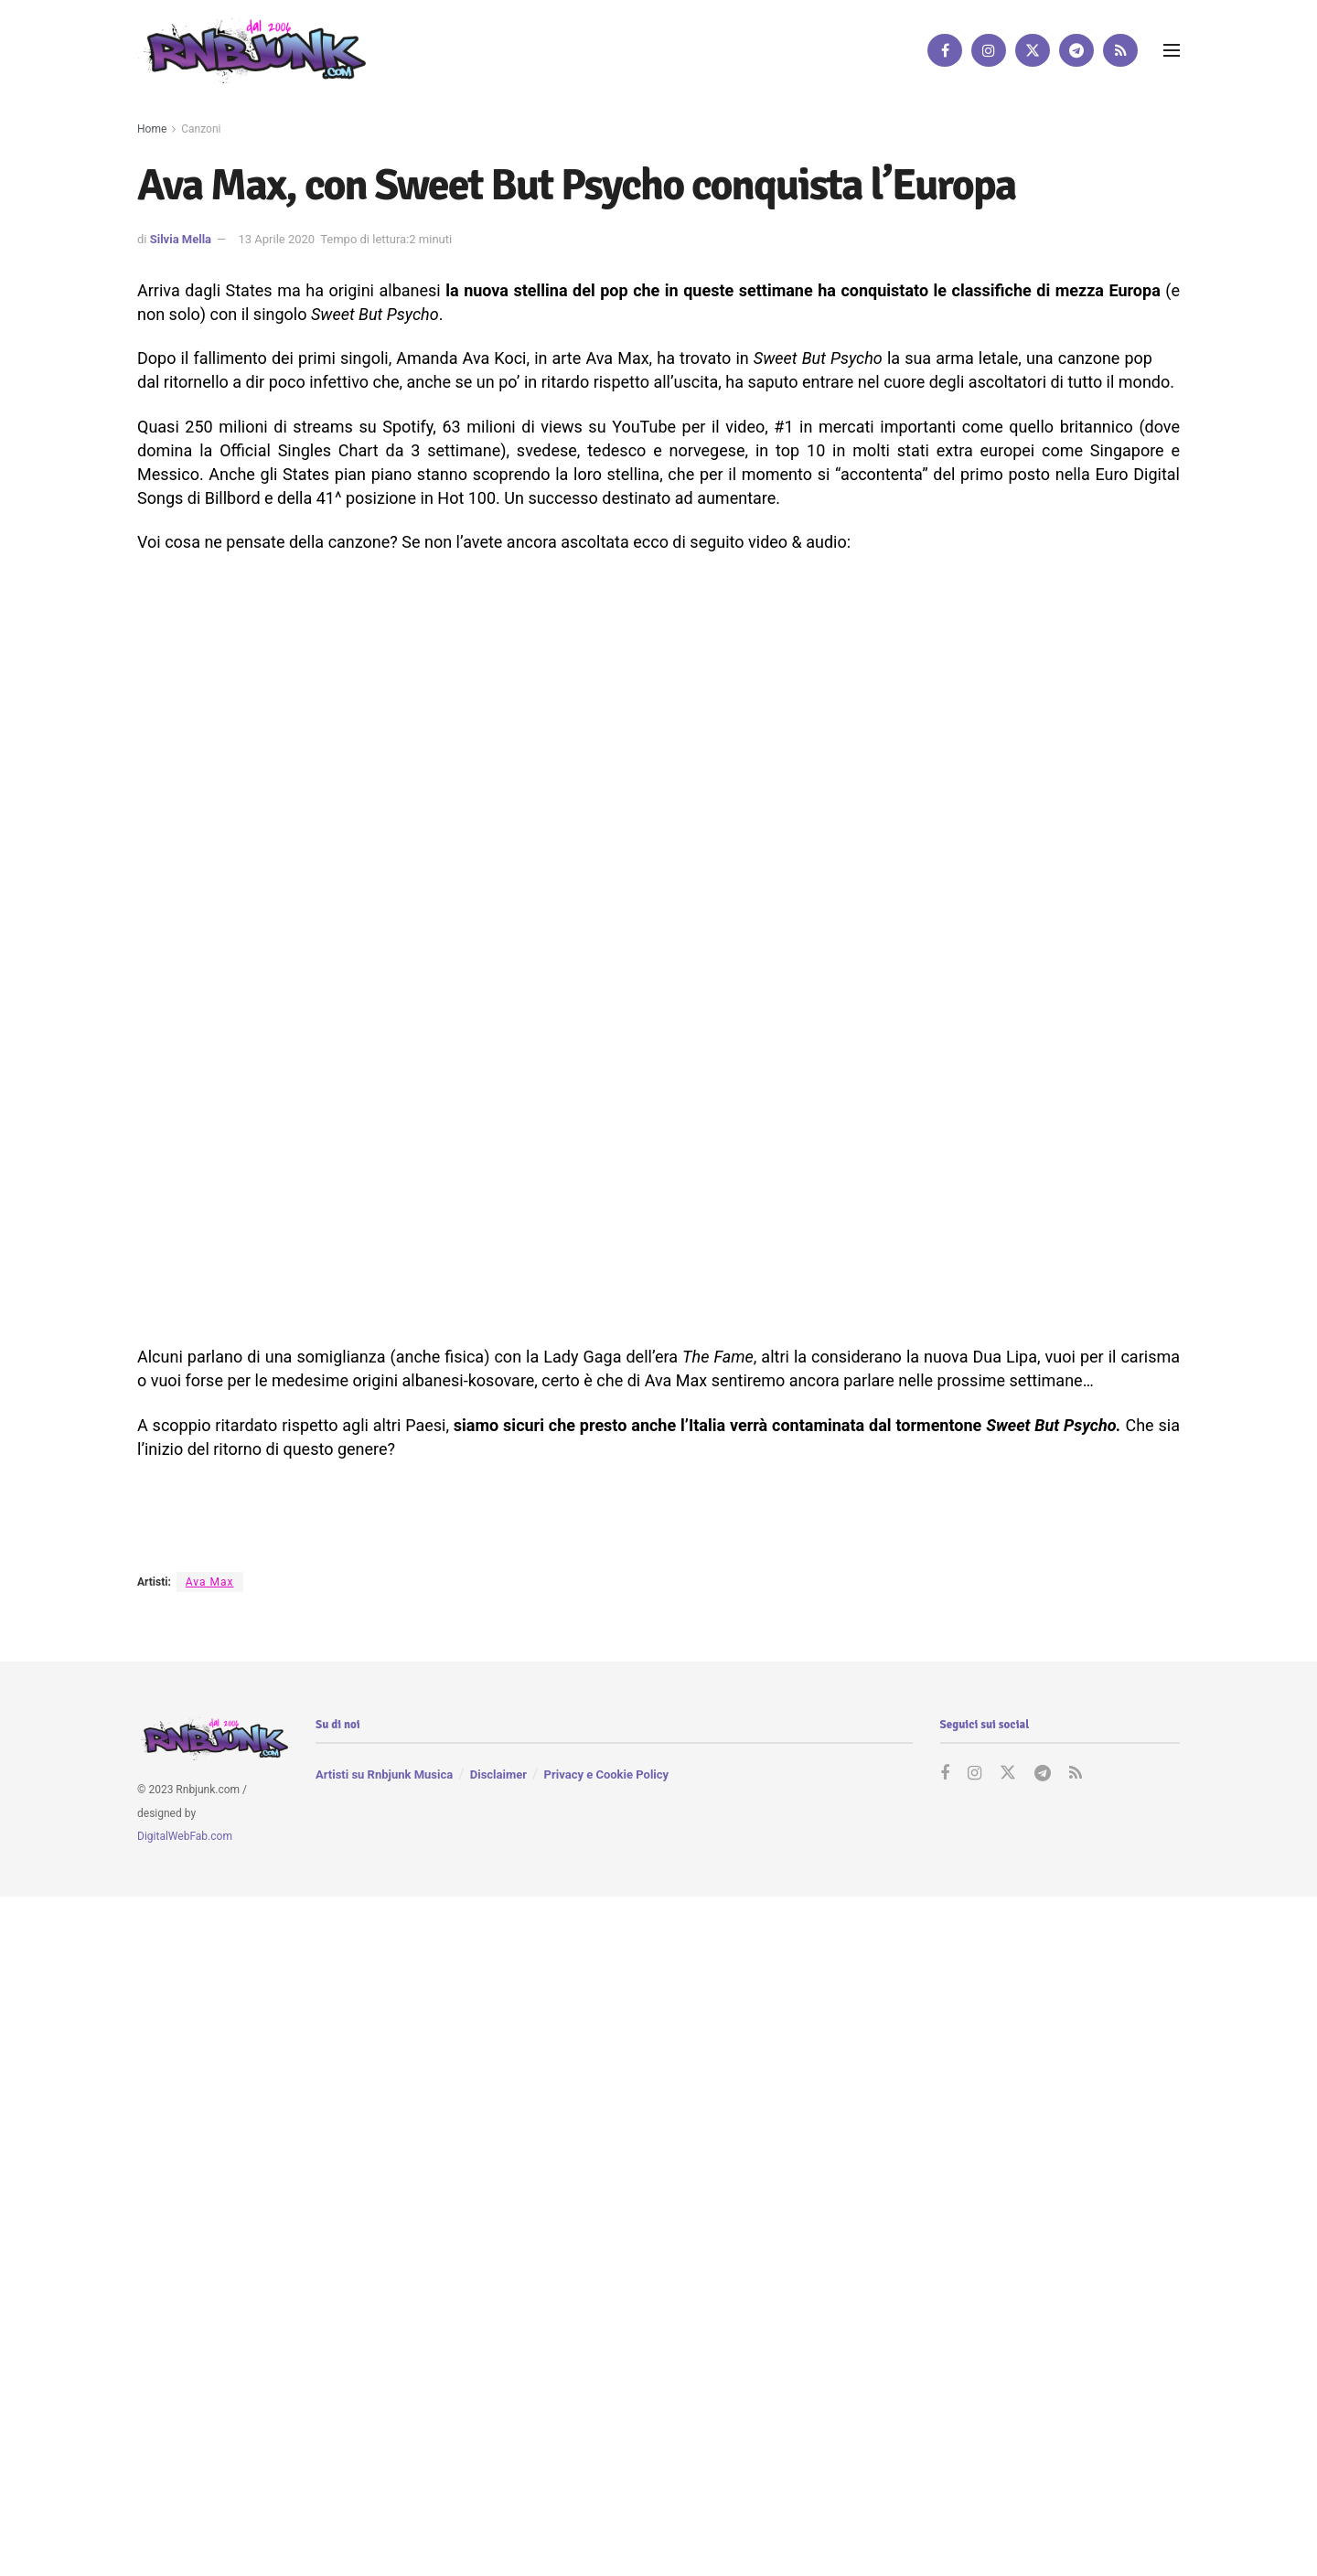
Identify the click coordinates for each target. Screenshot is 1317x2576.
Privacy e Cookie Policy (606, 1775)
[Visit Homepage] (251, 49)
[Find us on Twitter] (1032, 50)
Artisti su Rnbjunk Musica (384, 1775)
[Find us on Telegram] (1076, 50)
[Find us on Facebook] (944, 50)
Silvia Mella (180, 239)
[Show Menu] (1171, 50)
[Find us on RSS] (1120, 50)
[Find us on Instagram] (988, 50)
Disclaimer (498, 1775)
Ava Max (210, 1582)
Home (151, 129)
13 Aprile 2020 (276, 239)
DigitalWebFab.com (184, 1837)
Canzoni (200, 129)
